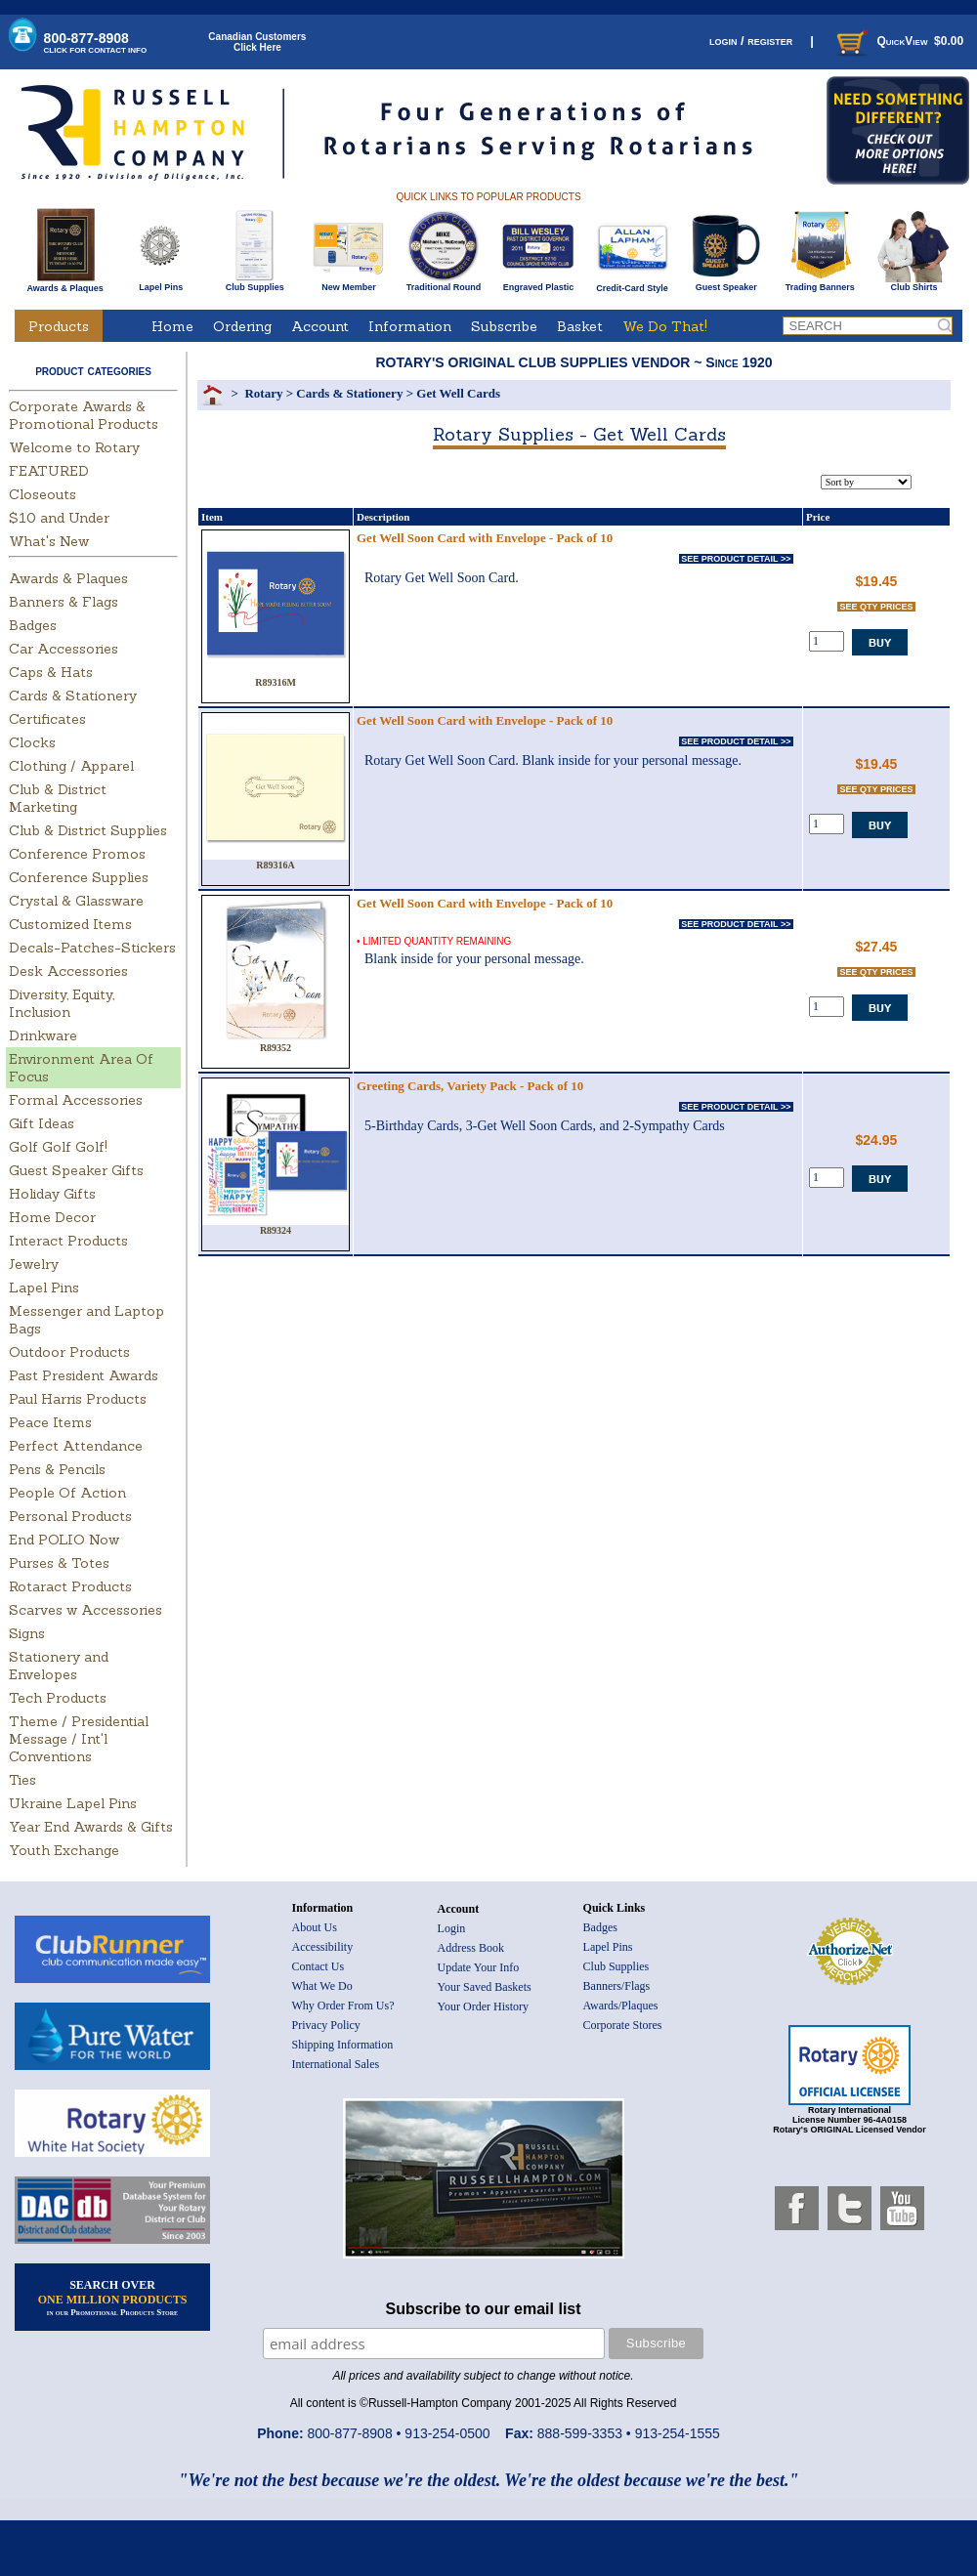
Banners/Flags (617, 1986)
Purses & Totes (59, 1563)
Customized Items (70, 924)
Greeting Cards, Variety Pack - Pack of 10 (470, 1085)
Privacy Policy (326, 2025)
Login (452, 1928)
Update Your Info (479, 1967)
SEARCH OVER (113, 2297)
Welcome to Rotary (74, 447)
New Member (348, 283)
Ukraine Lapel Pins (73, 1803)
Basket (580, 326)
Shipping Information (343, 2044)
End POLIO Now (64, 1539)
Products (58, 326)
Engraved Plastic (537, 283)
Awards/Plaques (620, 2005)
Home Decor (52, 1217)
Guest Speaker (726, 283)
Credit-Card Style (632, 284)
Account (320, 326)
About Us (314, 1927)
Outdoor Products (69, 1352)
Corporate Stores (622, 2025)
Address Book (471, 1948)
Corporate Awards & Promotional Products (83, 415)
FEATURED (49, 471)
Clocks (32, 742)
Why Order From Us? (343, 2005)
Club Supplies (254, 283)
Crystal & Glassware (76, 900)
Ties (22, 1780)
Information (409, 326)
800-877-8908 (96, 42)
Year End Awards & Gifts (91, 1827)
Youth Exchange (64, 1850)
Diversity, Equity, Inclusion (61, 1003)
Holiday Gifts (52, 1194)
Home (172, 326)
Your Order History (483, 2006)
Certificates (47, 719)
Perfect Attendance (76, 1446)
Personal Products (70, 1516)
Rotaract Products (70, 1586)
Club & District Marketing (57, 798)
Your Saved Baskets (484, 1987)
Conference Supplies (79, 877)
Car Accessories (63, 648)
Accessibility (323, 1947)
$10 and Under (59, 518)
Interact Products (68, 1240)
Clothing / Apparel (71, 766)
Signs (27, 1633)
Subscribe (504, 326)
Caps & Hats (51, 672)
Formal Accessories (76, 1100)
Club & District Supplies (88, 830)
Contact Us (318, 1966)
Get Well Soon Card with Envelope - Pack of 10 (485, 537)
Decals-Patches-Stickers (92, 947)
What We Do (322, 1986)
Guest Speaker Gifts (76, 1170)
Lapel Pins (160, 283)
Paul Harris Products (78, 1399)
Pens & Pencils (57, 1469)
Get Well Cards (458, 393)
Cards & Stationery (73, 695)
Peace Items (50, 1422)
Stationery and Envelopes (58, 1665)
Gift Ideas (41, 1123)
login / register (750, 40)
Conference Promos (77, 854)
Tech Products (57, 1698)
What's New (49, 541)
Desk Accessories (68, 971)
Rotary (263, 393)
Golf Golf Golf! (58, 1147)
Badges (33, 625)
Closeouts (42, 494)
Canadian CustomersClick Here (257, 42)
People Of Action (67, 1492)
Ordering (242, 326)
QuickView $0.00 (897, 41)
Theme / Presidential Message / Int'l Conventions (79, 1738)
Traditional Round (444, 283)
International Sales (336, 2064)
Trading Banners (820, 283)
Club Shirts (914, 283)
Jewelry (34, 1264)
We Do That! (664, 326)
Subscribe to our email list (483, 2309)
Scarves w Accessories (85, 1610)
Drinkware (43, 1035)
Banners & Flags (63, 602)
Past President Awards (83, 1375)
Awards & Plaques (64, 283)
